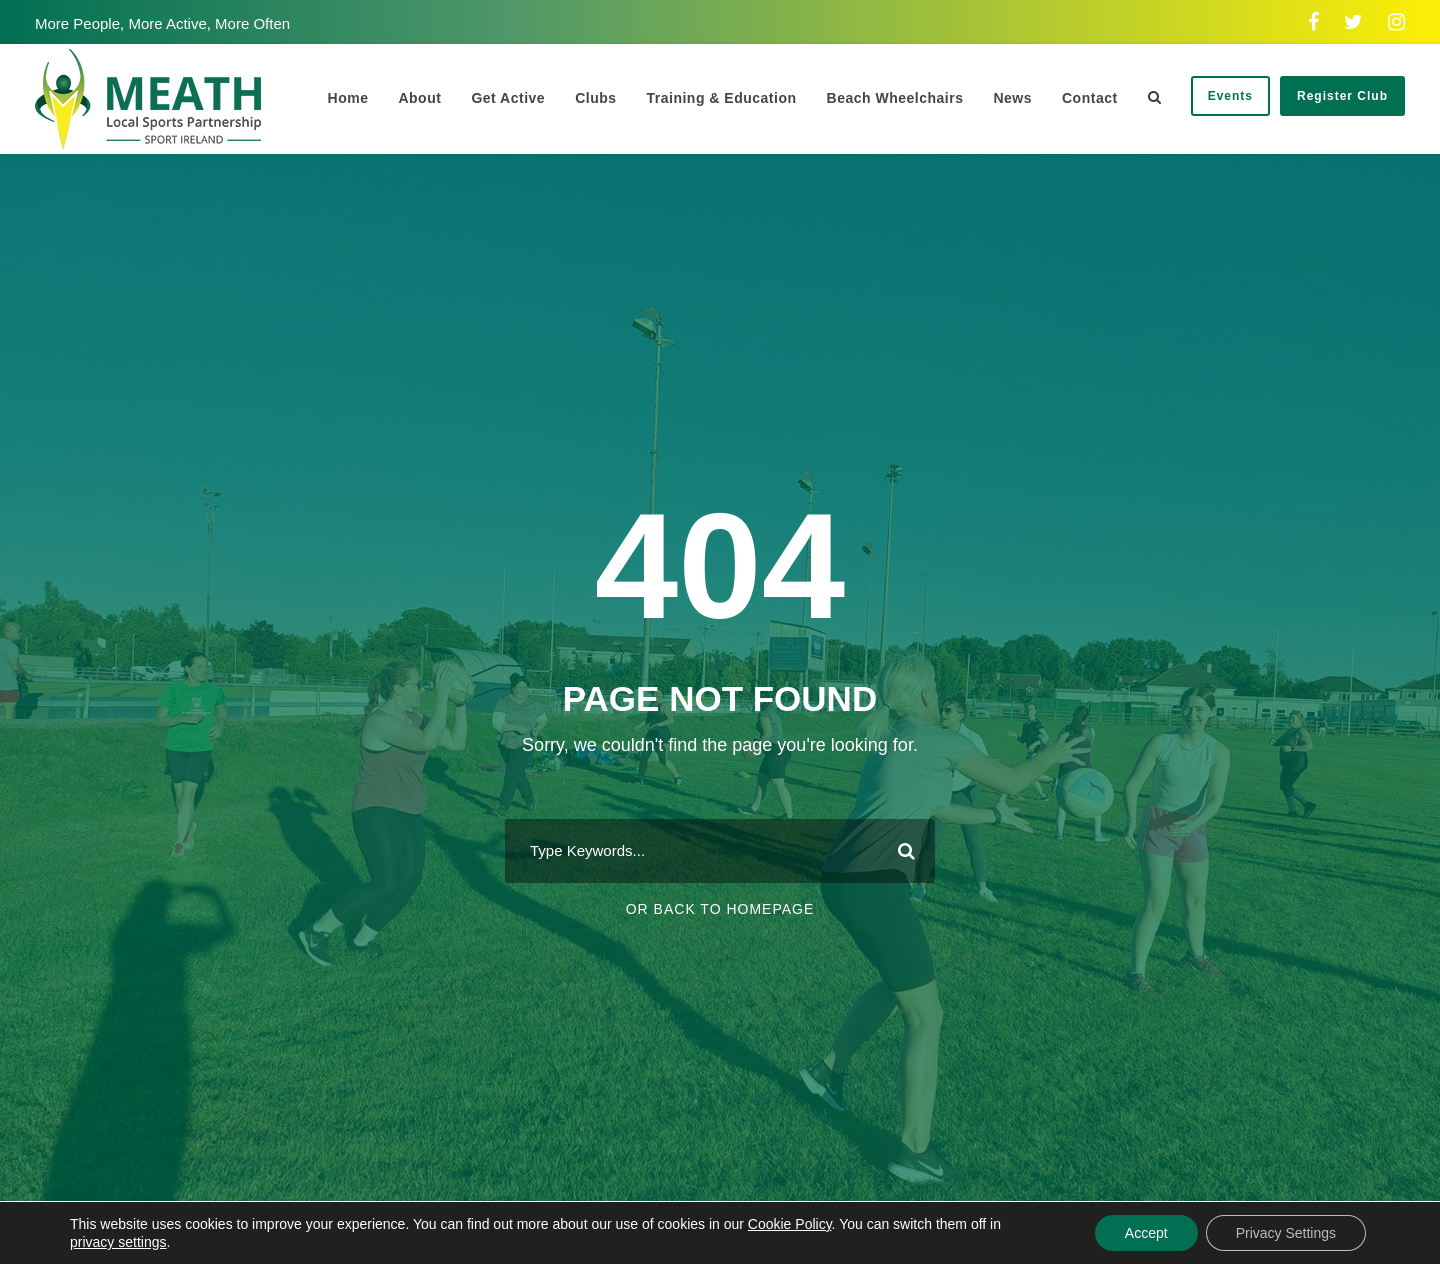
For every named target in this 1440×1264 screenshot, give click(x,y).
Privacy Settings (1286, 1233)
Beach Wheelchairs (895, 98)
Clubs (595, 98)
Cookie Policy (790, 1224)
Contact (1090, 98)
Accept (1146, 1233)
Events (1230, 96)
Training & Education (722, 98)
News (1012, 98)
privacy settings (118, 1242)
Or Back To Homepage (720, 909)
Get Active (508, 98)
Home (348, 98)
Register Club (1342, 96)
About (419, 98)
